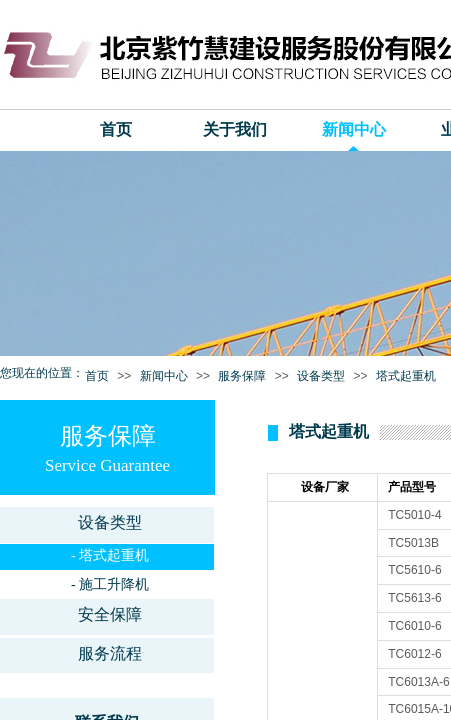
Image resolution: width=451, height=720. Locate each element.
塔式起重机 (406, 376)
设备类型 (321, 376)
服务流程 (110, 653)
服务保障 (242, 376)
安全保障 (110, 614)
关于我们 (235, 129)
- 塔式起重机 (110, 555)
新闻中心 (354, 129)
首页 (116, 129)
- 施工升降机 (110, 584)
